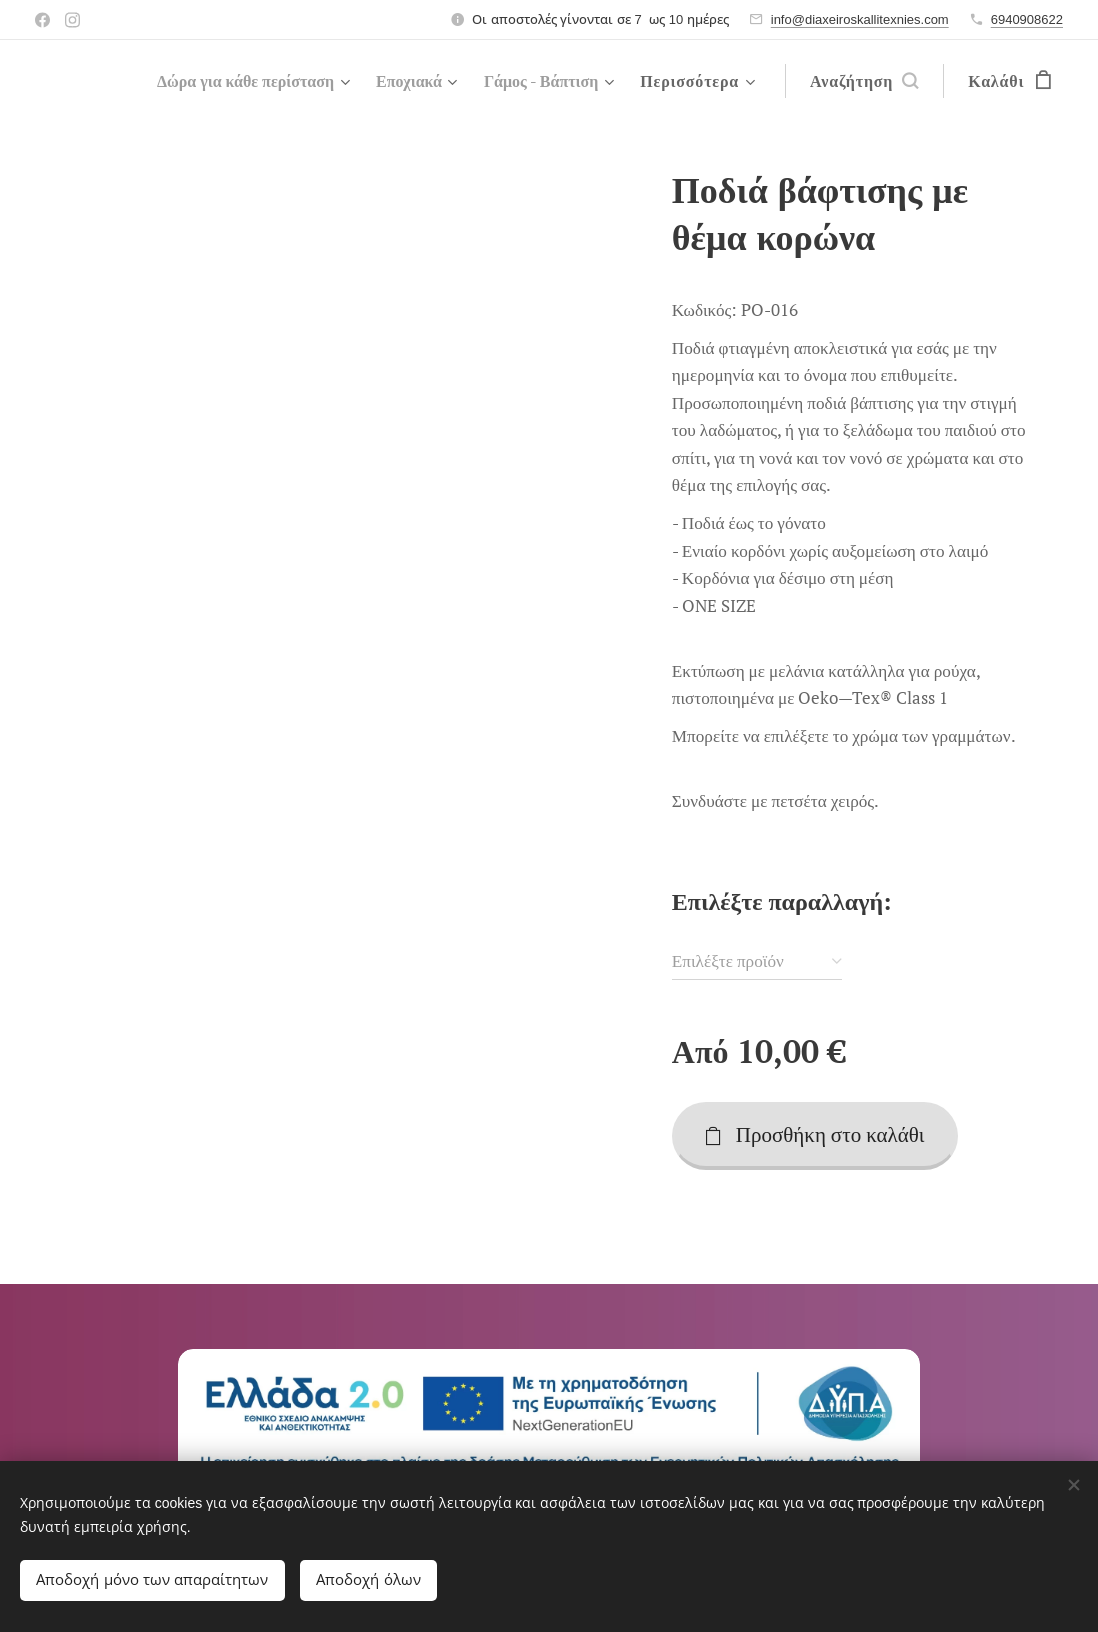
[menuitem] (228, 81)
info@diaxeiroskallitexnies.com (860, 19)
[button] (864, 81)
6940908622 (1027, 19)
